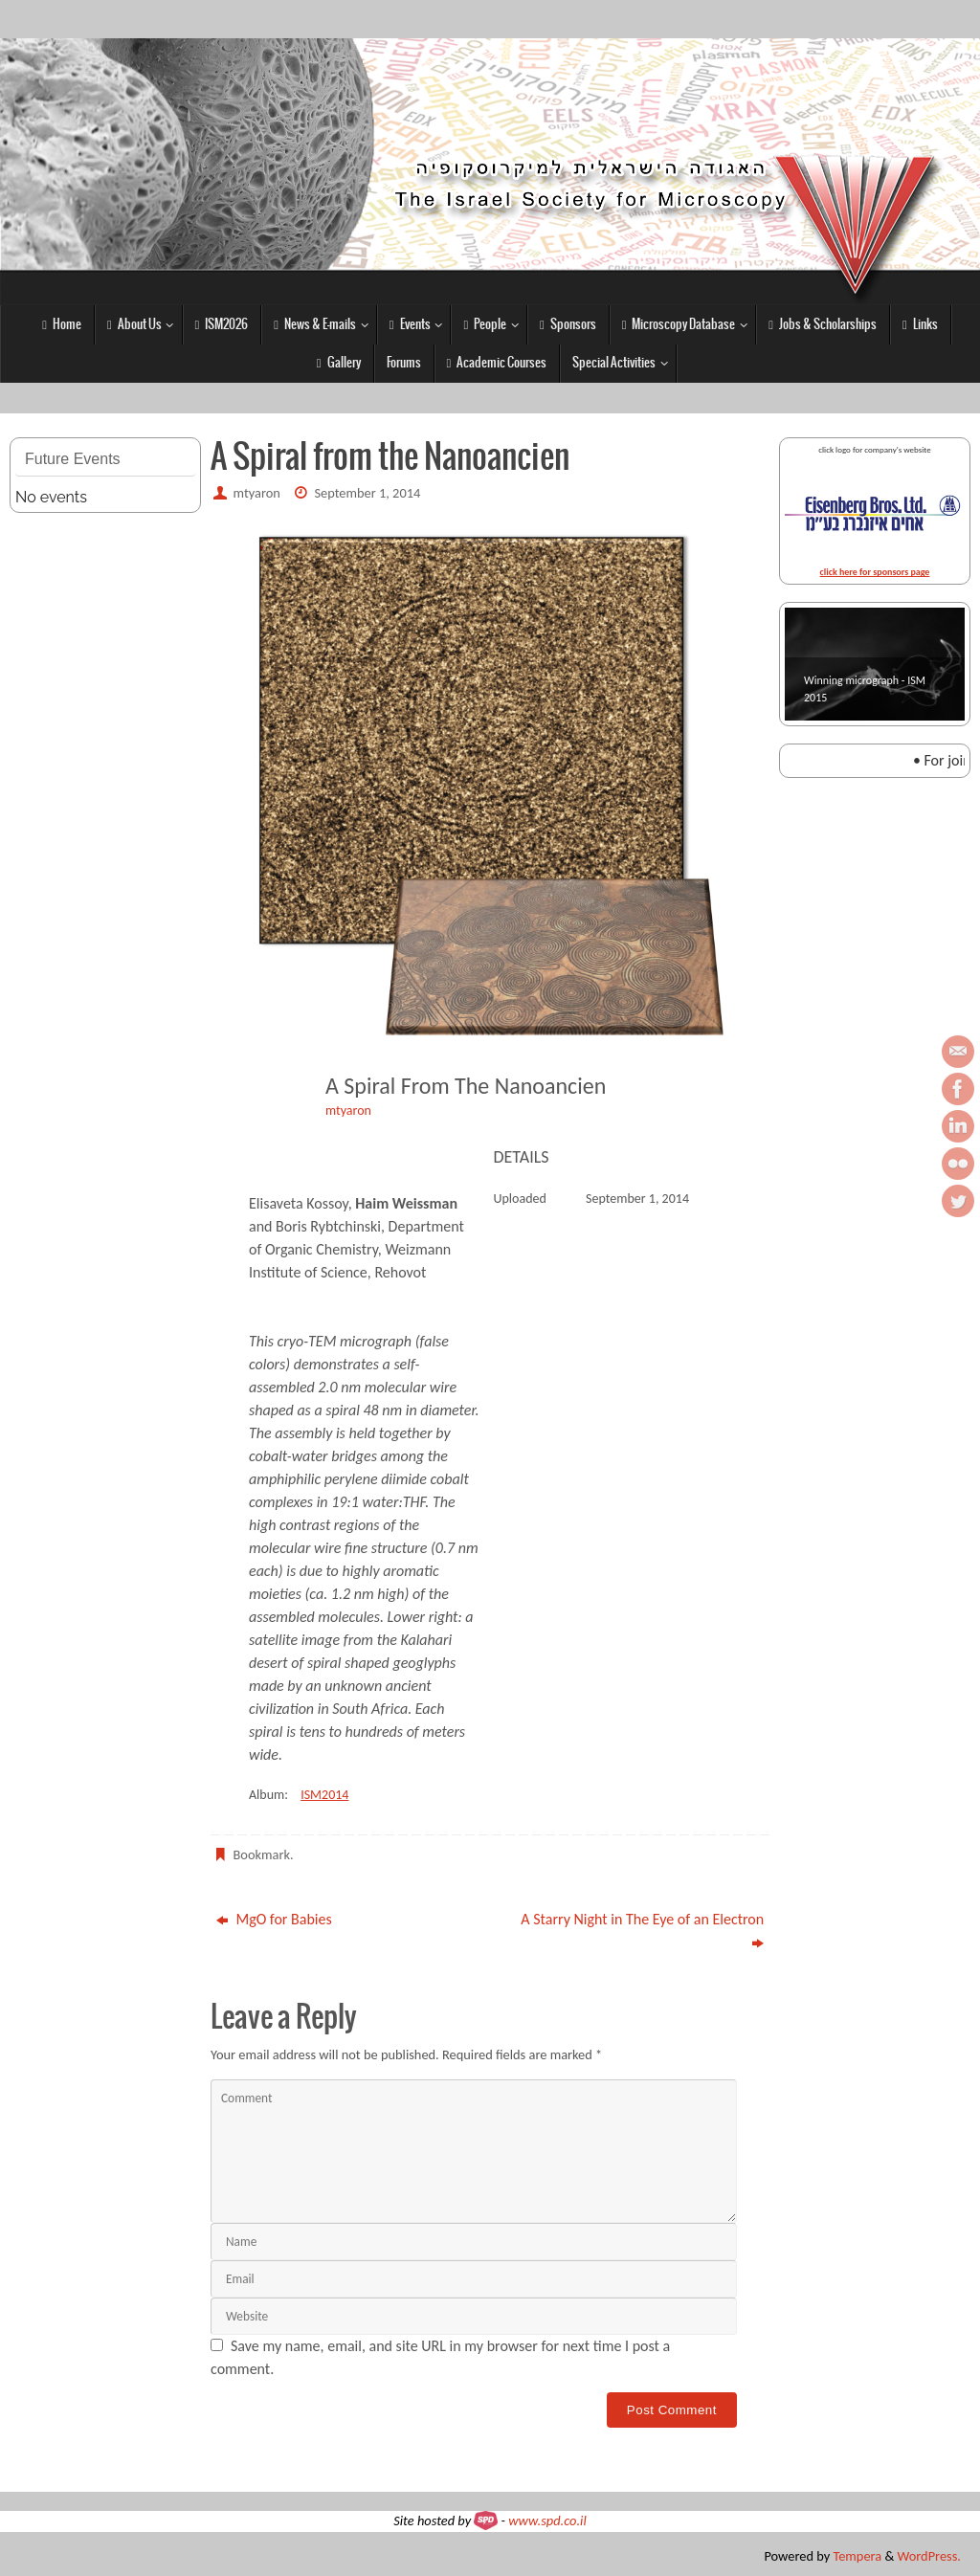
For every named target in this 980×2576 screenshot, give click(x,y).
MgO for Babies (274, 1919)
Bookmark (262, 1854)
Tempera (857, 2556)
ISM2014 (324, 1795)
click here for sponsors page (875, 572)
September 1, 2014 (367, 492)
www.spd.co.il (547, 2520)
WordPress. (929, 2556)
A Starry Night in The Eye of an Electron (642, 1930)
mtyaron (257, 492)
